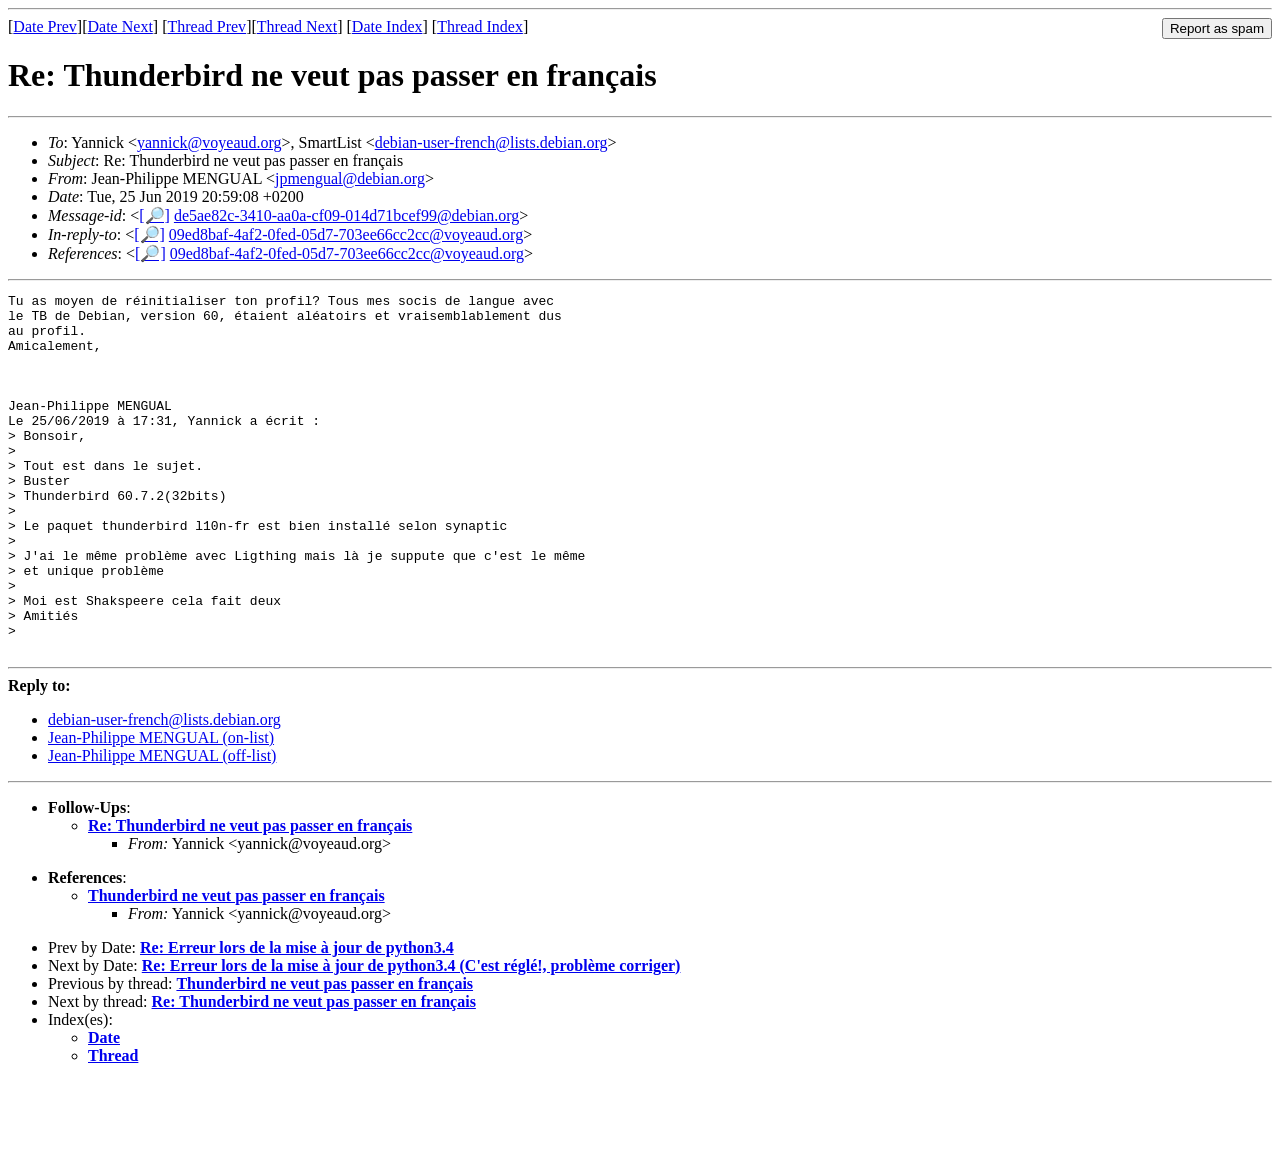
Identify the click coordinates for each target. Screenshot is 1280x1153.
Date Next (120, 26)
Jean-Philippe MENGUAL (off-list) (162, 827)
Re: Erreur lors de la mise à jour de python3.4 (297, 1019)
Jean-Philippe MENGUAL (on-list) (161, 809)
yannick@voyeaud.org (209, 142)
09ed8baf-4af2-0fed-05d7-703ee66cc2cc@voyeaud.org (346, 234)
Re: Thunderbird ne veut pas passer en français (250, 897)
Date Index (387, 26)
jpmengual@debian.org (350, 178)
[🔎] (154, 215)
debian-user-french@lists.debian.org (491, 142)
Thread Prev (206, 26)
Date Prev (45, 26)
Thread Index (480, 26)
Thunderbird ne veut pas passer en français (236, 967)
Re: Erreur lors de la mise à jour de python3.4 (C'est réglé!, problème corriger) (411, 1037)
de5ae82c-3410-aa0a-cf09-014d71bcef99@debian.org (346, 215)
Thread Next (297, 26)
